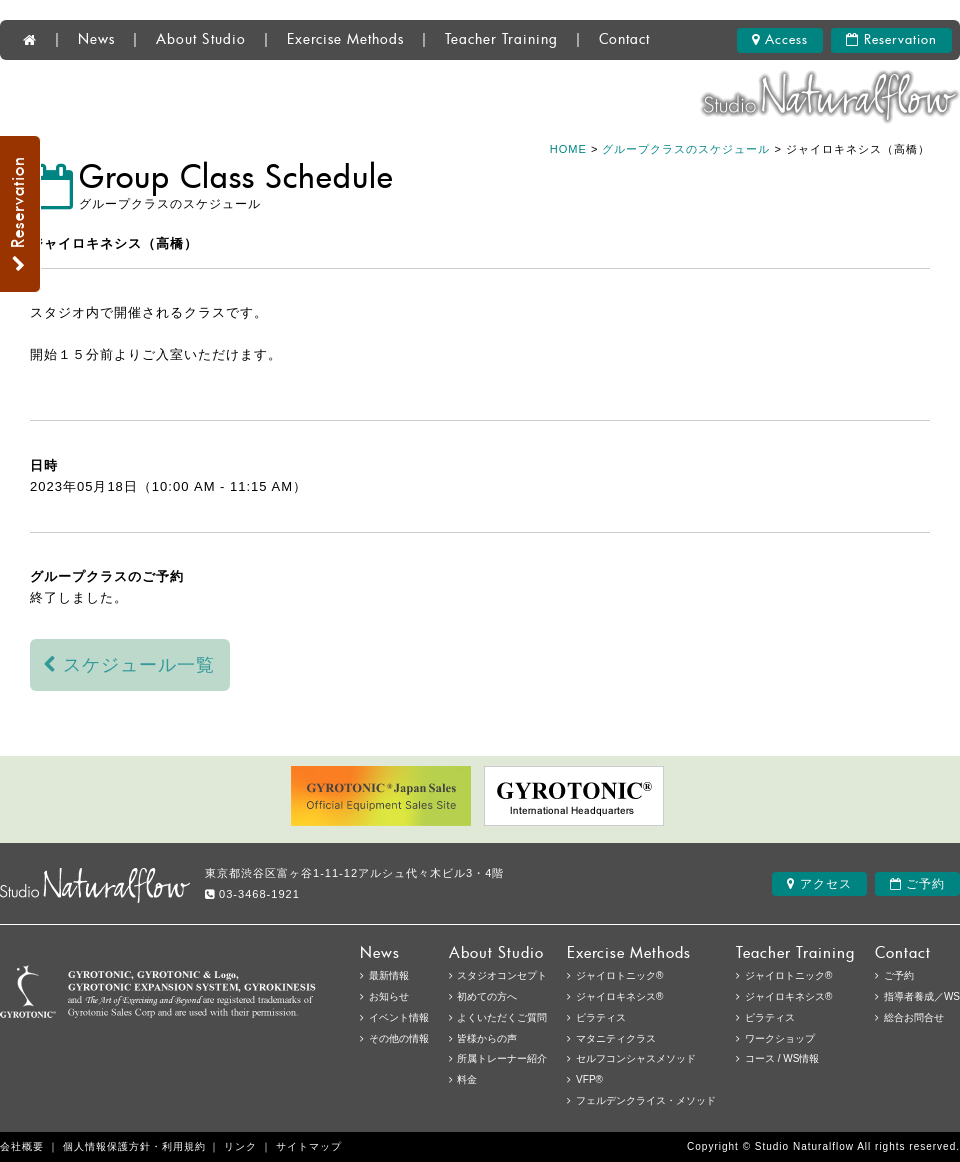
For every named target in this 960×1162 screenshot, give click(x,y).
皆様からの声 (487, 1038)
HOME (568, 149)
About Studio (201, 40)
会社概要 (22, 1146)
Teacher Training (501, 40)
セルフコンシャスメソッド (636, 1058)
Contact (624, 40)
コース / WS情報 (782, 1058)
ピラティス (770, 1017)
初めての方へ (487, 996)
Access (780, 40)
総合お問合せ (914, 1017)
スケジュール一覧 (129, 665)
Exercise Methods (345, 40)
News (96, 40)
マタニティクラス (616, 1038)
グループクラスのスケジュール (686, 149)
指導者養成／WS (922, 996)
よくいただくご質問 (502, 1017)
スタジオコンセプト (502, 975)
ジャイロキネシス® (788, 996)
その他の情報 (399, 1038)
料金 (467, 1079)
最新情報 (389, 975)
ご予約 (917, 884)
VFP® (589, 1079)
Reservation (891, 40)
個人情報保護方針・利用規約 (134, 1146)
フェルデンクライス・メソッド (646, 1100)
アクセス (819, 884)
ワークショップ (780, 1038)
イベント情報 (399, 1017)
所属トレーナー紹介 (502, 1058)
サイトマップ (309, 1146)
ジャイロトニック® (788, 975)
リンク (240, 1146)
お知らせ (389, 996)
